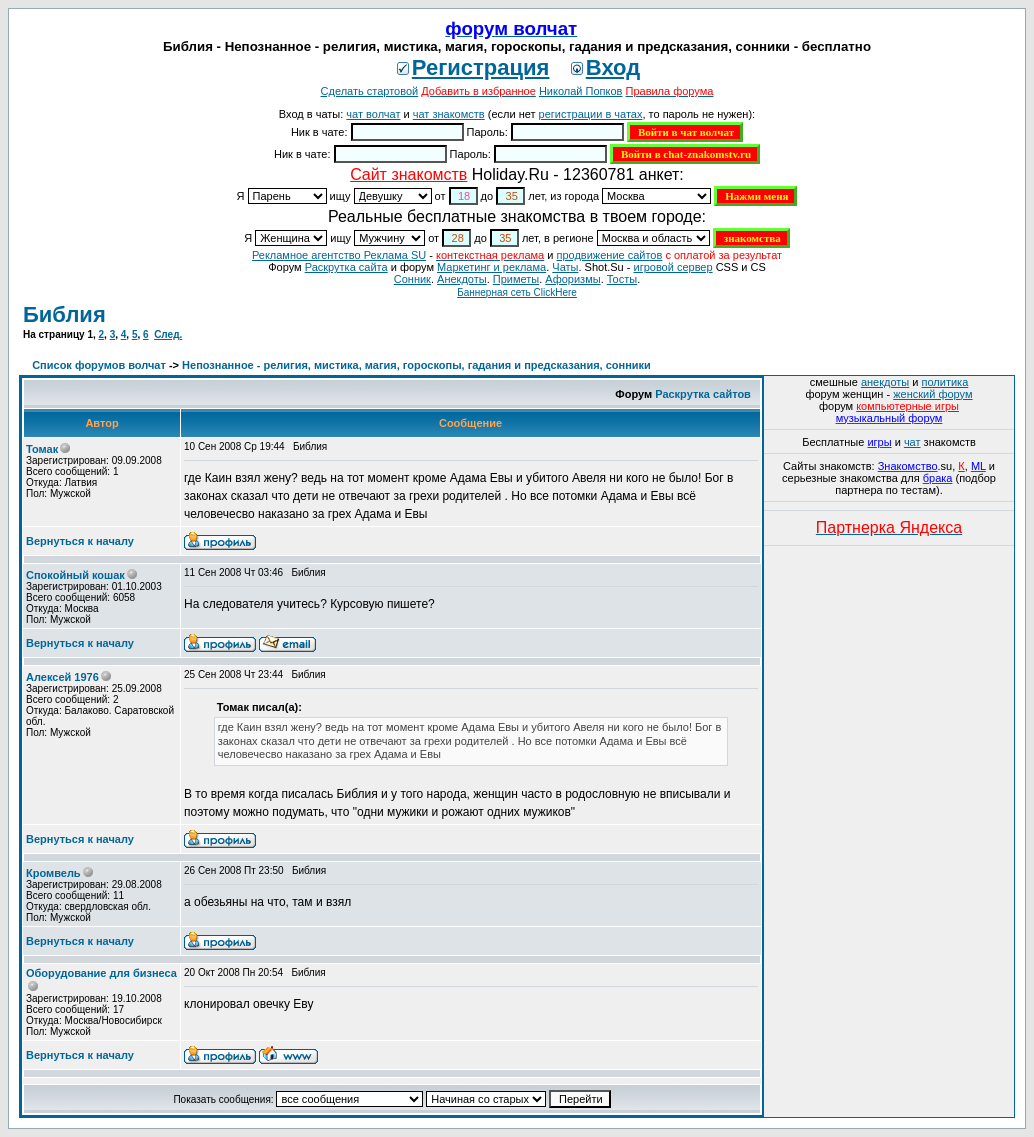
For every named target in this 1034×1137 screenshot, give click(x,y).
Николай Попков (581, 91)
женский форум (932, 394)
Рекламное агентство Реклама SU (339, 255)
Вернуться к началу (80, 541)
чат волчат (373, 114)
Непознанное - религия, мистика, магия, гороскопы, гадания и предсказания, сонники (416, 365)
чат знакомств (449, 114)
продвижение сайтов (609, 255)
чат (912, 442)
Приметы (516, 279)
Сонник (412, 279)
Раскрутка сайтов (703, 394)
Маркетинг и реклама (491, 267)
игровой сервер (672, 267)
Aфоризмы (572, 279)
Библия (64, 314)
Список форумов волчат (99, 365)
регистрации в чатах (591, 114)
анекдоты (885, 382)
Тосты (622, 279)
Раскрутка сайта (346, 267)
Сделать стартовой (370, 91)
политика (945, 382)
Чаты (565, 267)
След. (168, 334)
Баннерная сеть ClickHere (517, 292)
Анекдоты (462, 279)
